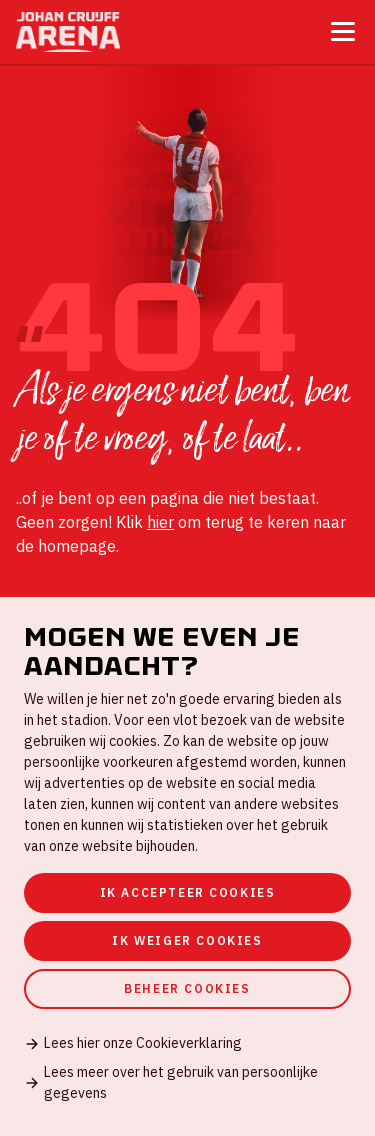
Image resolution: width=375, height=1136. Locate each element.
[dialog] (187, 866)
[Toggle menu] (343, 31)
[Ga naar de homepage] (68, 32)
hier (160, 522)
